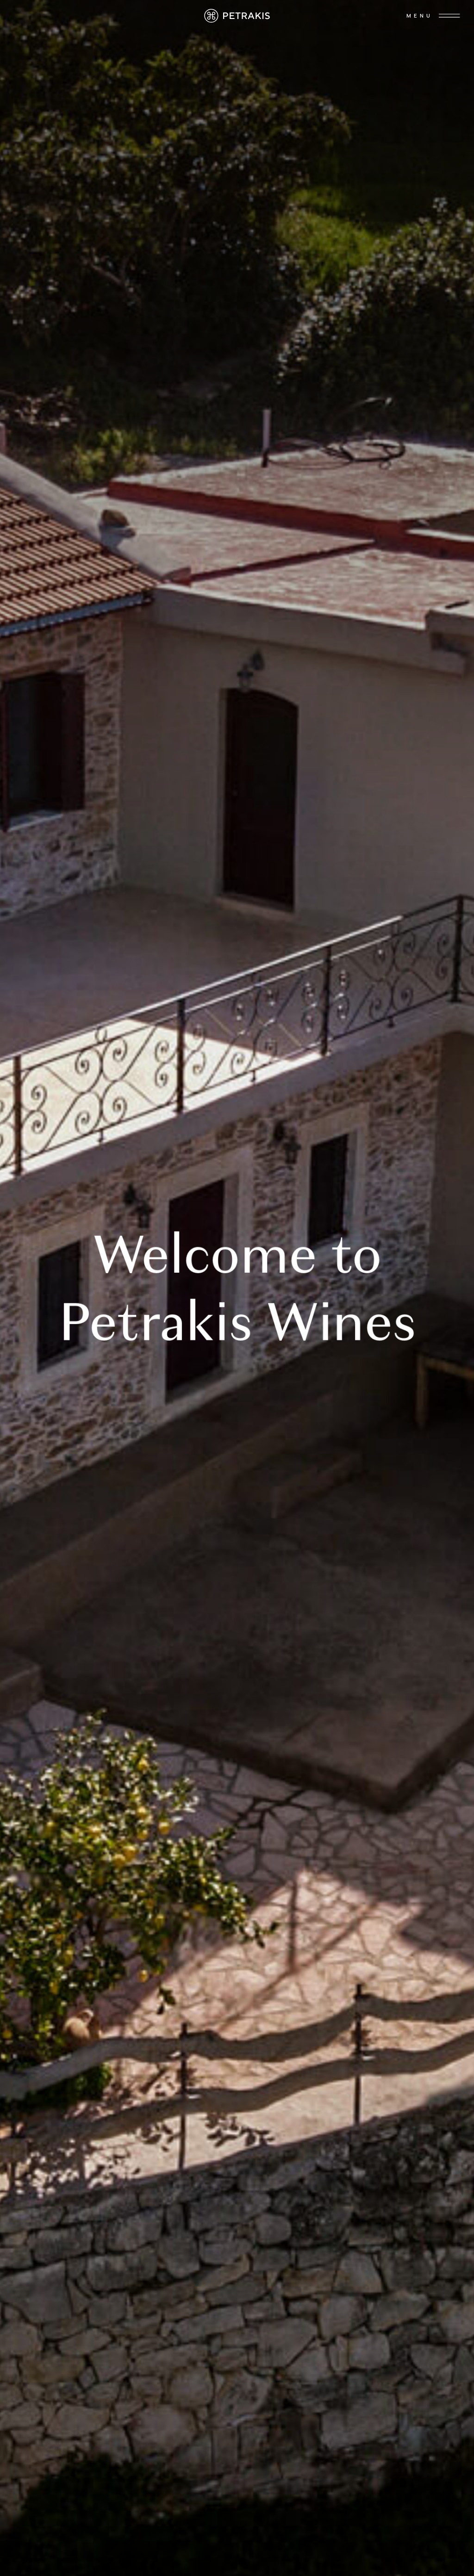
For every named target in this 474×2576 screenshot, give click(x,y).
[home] (237, 16)
